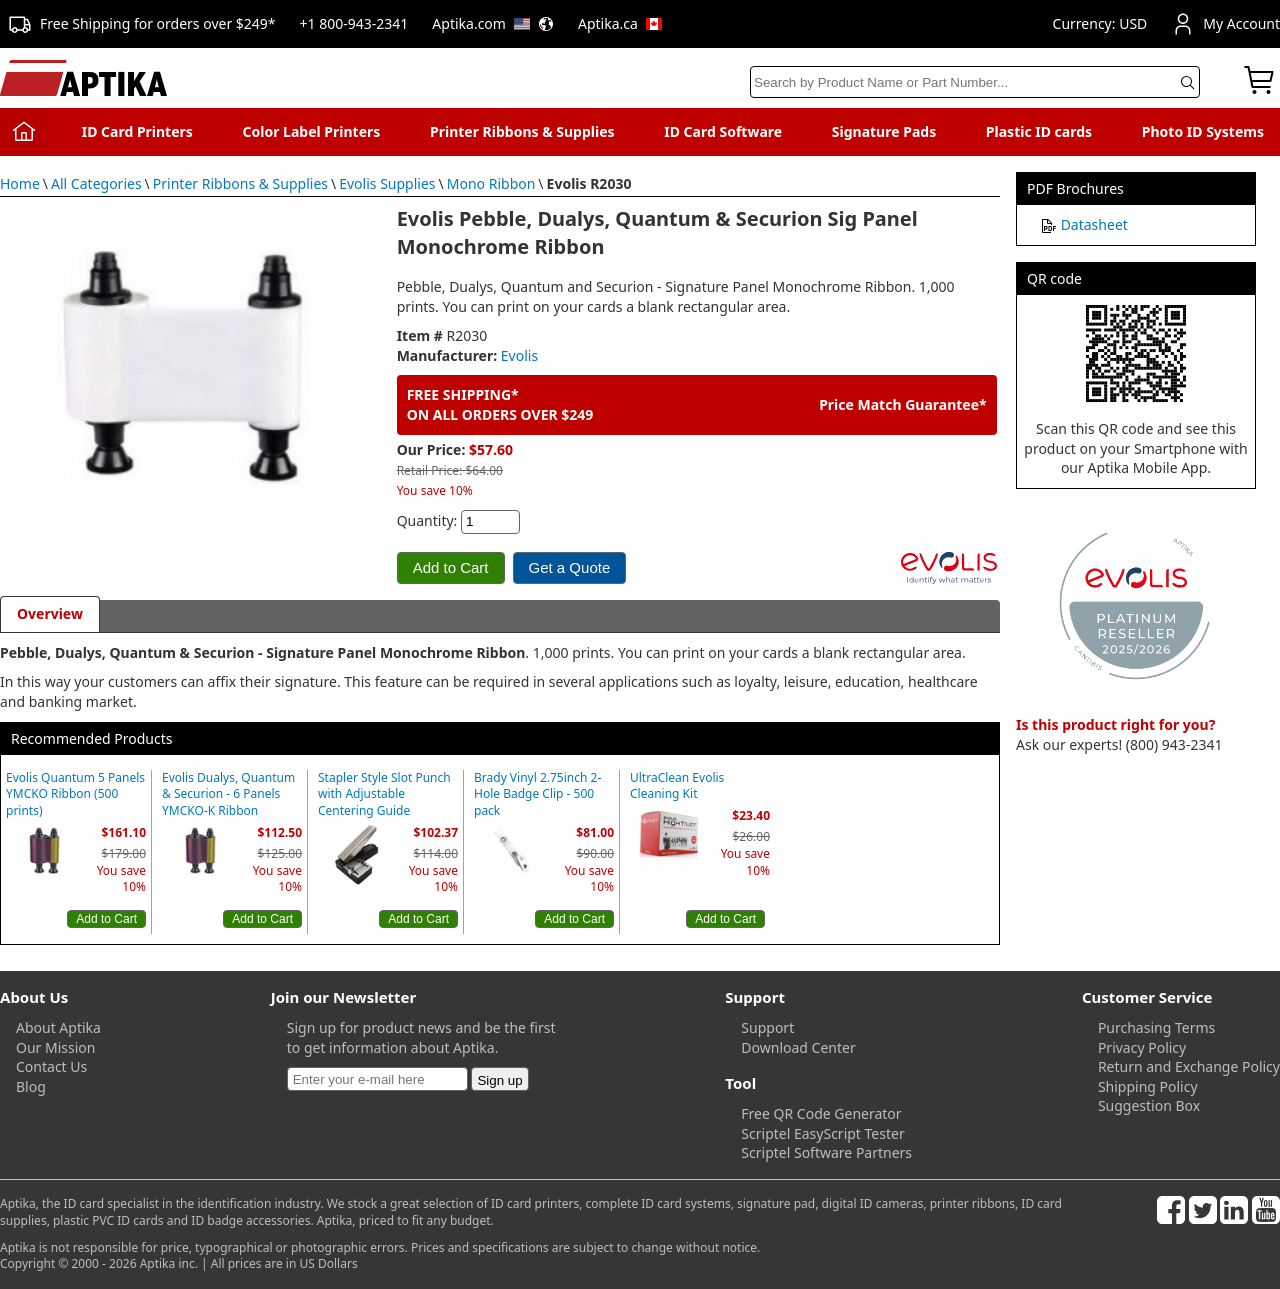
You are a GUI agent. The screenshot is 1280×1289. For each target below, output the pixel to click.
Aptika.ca (620, 23)
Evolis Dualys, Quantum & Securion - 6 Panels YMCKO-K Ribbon (228, 795)
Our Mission (55, 1047)
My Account (1225, 24)
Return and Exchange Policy (1189, 1066)
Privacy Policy (1142, 1047)
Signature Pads (884, 131)
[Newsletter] (377, 1079)
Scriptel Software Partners (826, 1152)
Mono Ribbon (491, 183)
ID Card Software (723, 131)
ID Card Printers (137, 131)
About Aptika (58, 1027)
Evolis (519, 355)
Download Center (798, 1047)
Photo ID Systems (1203, 131)
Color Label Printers (312, 131)
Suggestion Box (1149, 1105)
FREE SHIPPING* (463, 394)
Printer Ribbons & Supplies (522, 131)
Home (20, 183)
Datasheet (1094, 224)
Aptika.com (493, 23)
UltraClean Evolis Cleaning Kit (677, 786)
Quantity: (427, 520)
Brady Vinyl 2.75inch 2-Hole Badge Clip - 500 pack (537, 795)
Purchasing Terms (1156, 1027)
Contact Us (51, 1066)
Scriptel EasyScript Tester (822, 1133)
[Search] (975, 82)
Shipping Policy (1148, 1086)
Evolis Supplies (387, 183)
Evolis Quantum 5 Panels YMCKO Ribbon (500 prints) (75, 795)
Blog (31, 1086)
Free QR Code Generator (821, 1113)
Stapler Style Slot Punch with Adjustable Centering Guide (384, 795)
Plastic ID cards (1039, 131)
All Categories (96, 183)
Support (767, 1027)
